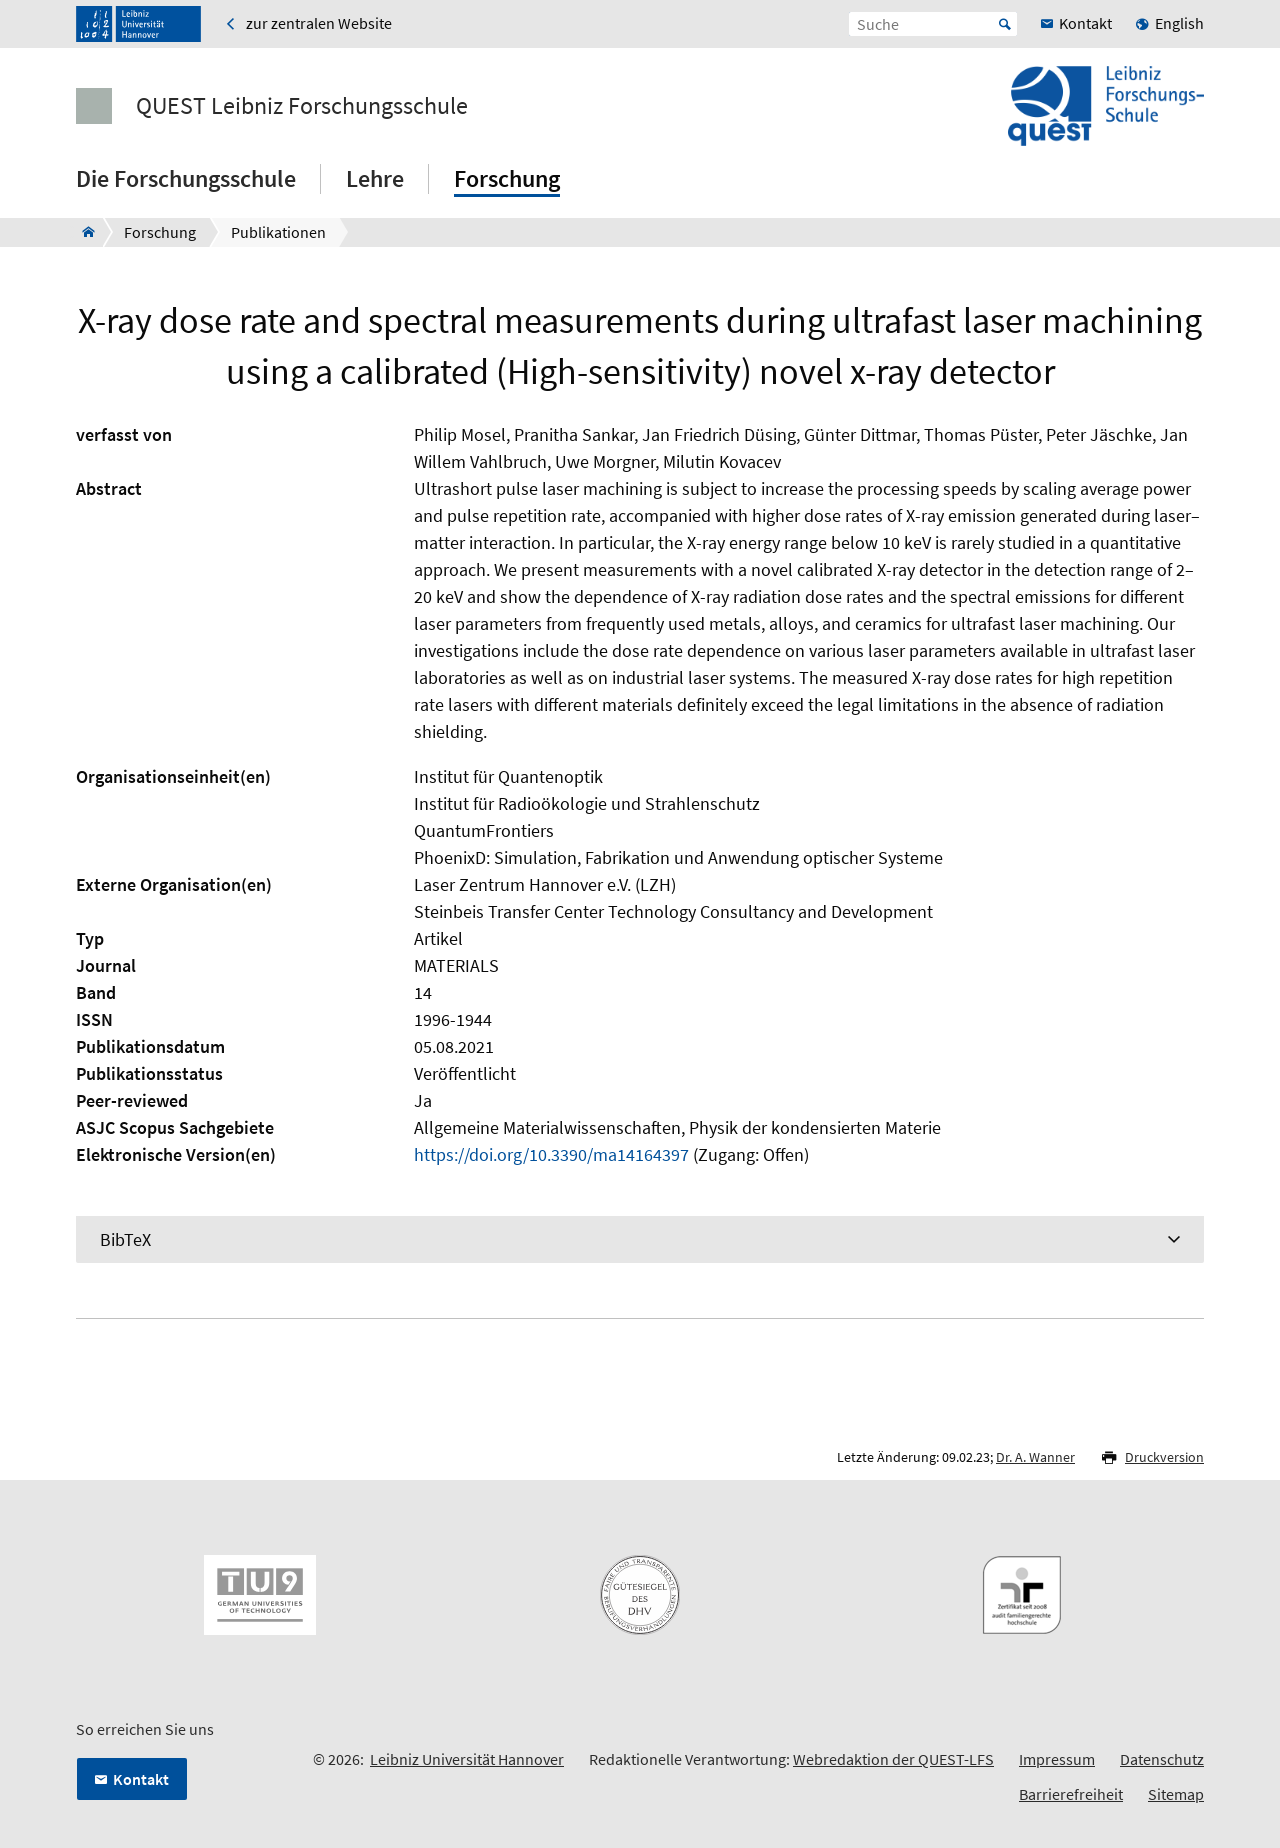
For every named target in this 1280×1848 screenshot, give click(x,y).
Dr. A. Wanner (1035, 1457)
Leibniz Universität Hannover (467, 1759)
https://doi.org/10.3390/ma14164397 (551, 1154)
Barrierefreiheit (1071, 1794)
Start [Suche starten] (1005, 24)
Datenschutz (1162, 1759)
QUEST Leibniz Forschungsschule (302, 106)
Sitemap (1176, 1794)
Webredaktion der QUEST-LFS (893, 1759)
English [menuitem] (1179, 23)
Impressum (1057, 1759)
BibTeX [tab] (125, 1239)
